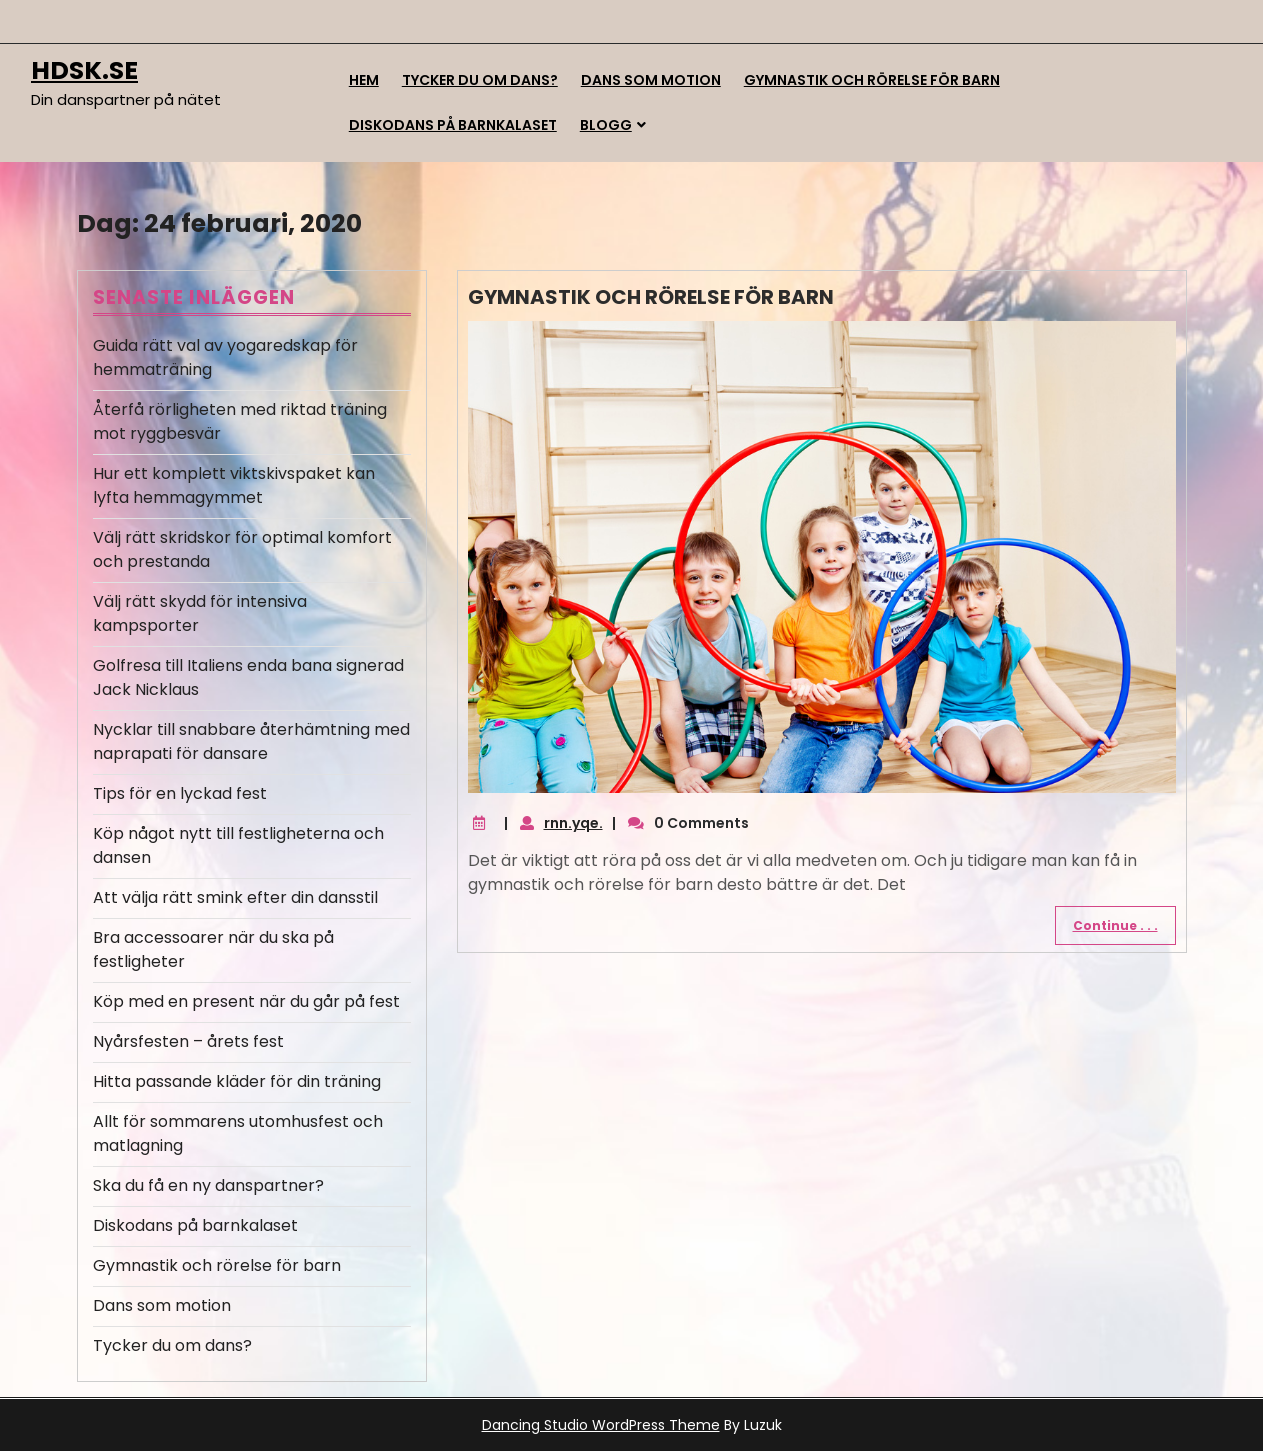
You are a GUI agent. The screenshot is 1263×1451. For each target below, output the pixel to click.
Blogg (606, 125)
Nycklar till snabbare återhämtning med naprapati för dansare (251, 741)
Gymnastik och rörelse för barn (872, 80)
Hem (364, 80)
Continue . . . (1115, 925)
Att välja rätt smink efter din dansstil (235, 897)
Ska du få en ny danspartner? (208, 1185)
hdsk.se (84, 70)
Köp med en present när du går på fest (246, 1001)
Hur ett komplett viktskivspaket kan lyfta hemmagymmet (234, 485)
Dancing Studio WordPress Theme (601, 1425)
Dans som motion (651, 80)
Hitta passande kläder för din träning (237, 1081)
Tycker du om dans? (480, 80)
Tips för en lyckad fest (180, 793)
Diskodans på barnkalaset (453, 125)
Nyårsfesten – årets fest (188, 1041)
